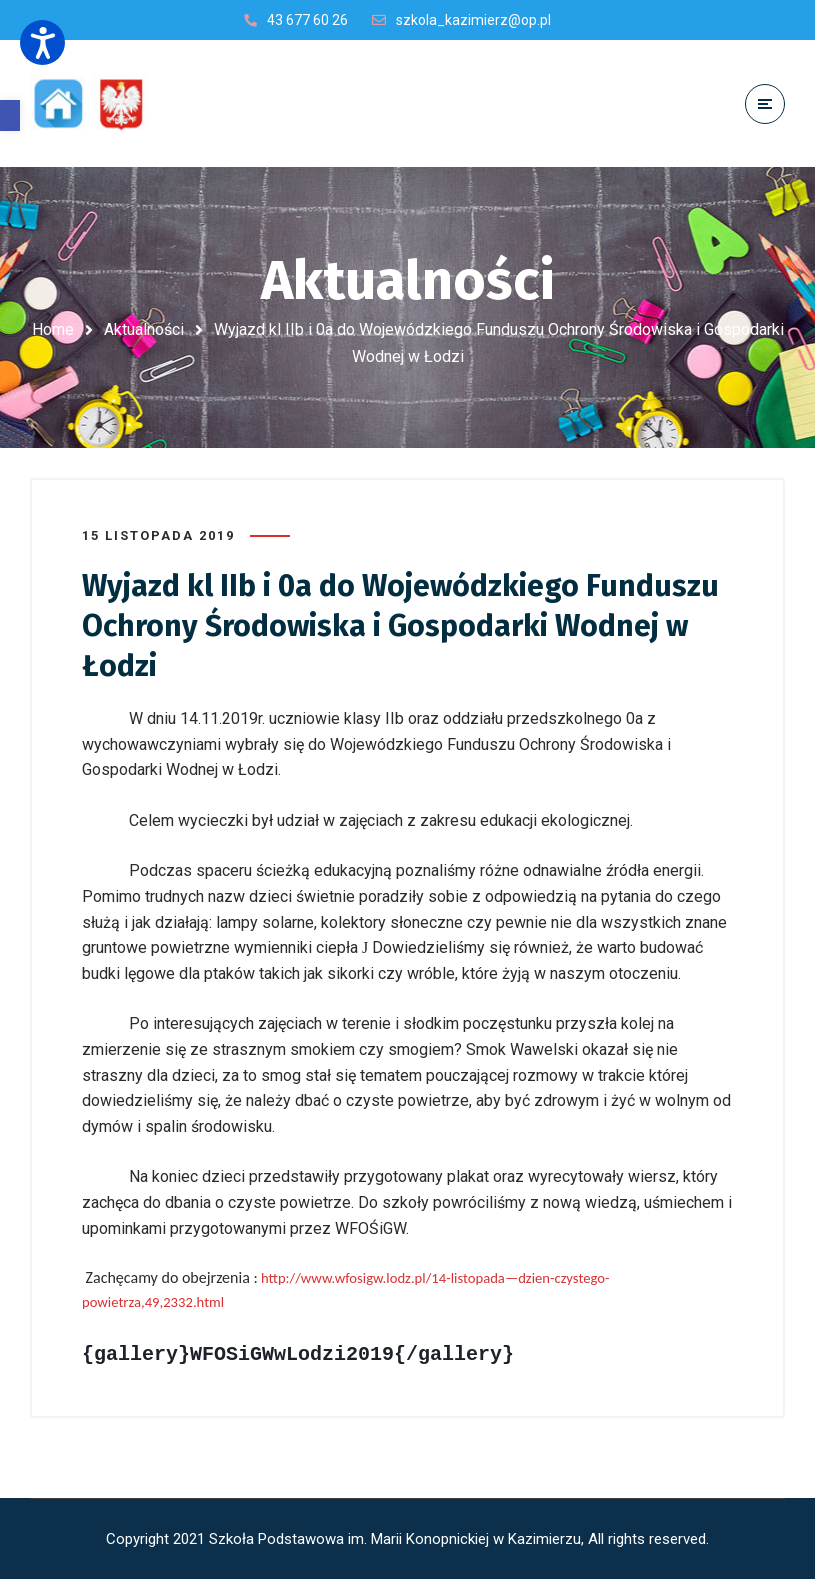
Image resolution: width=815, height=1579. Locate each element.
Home (53, 329)
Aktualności (144, 329)
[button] (10, 115)
